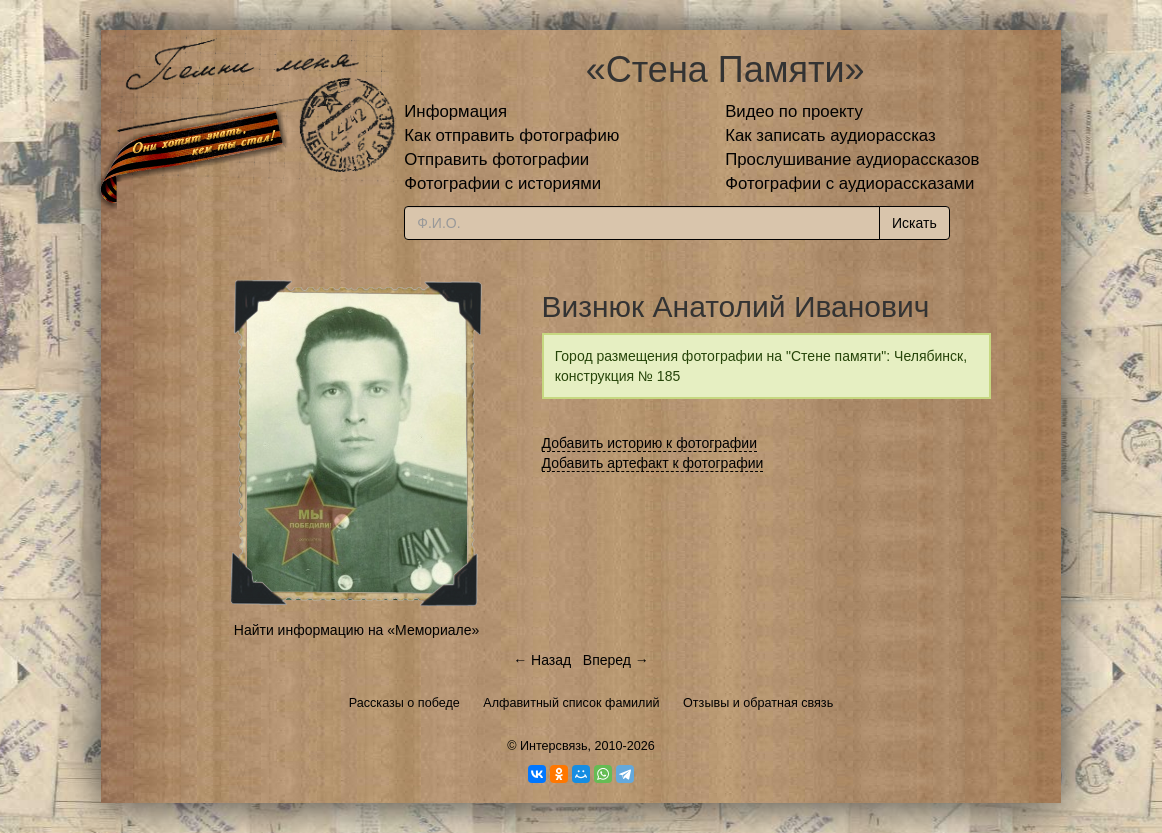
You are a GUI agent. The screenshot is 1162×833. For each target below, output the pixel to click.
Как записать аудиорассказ (830, 135)
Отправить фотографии (496, 159)
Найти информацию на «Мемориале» (356, 630)
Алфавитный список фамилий (571, 703)
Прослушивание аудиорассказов (852, 159)
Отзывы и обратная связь (758, 703)
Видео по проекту (794, 111)
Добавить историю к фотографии (650, 443)
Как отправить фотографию (511, 135)
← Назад (542, 660)
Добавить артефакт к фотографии (653, 463)
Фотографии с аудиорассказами (849, 183)
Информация (455, 111)
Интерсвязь (554, 746)
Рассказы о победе (404, 703)
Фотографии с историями (502, 183)
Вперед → (616, 660)
